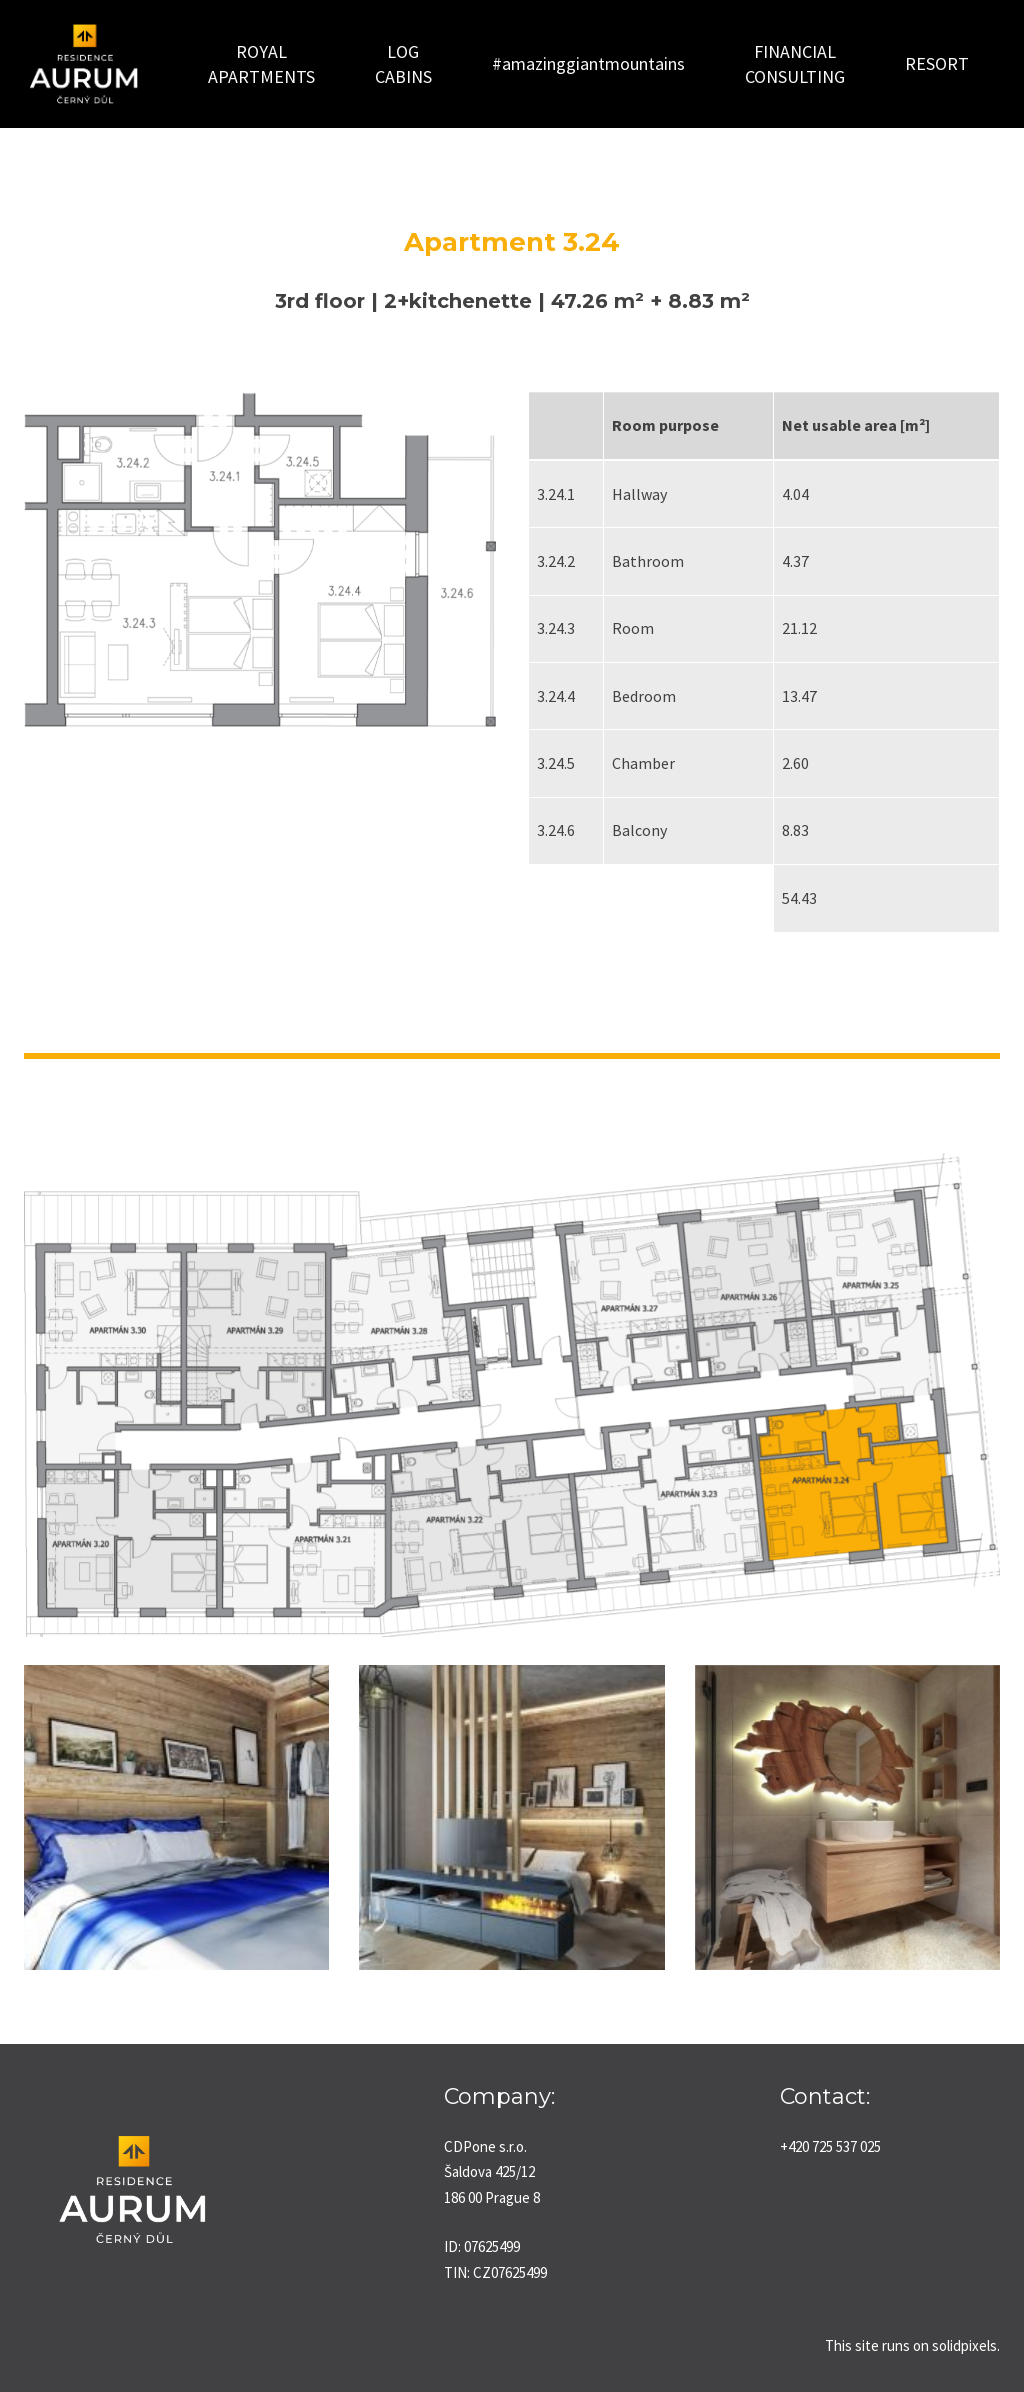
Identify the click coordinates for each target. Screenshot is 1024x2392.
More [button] (847, 55)
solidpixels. (966, 2339)
